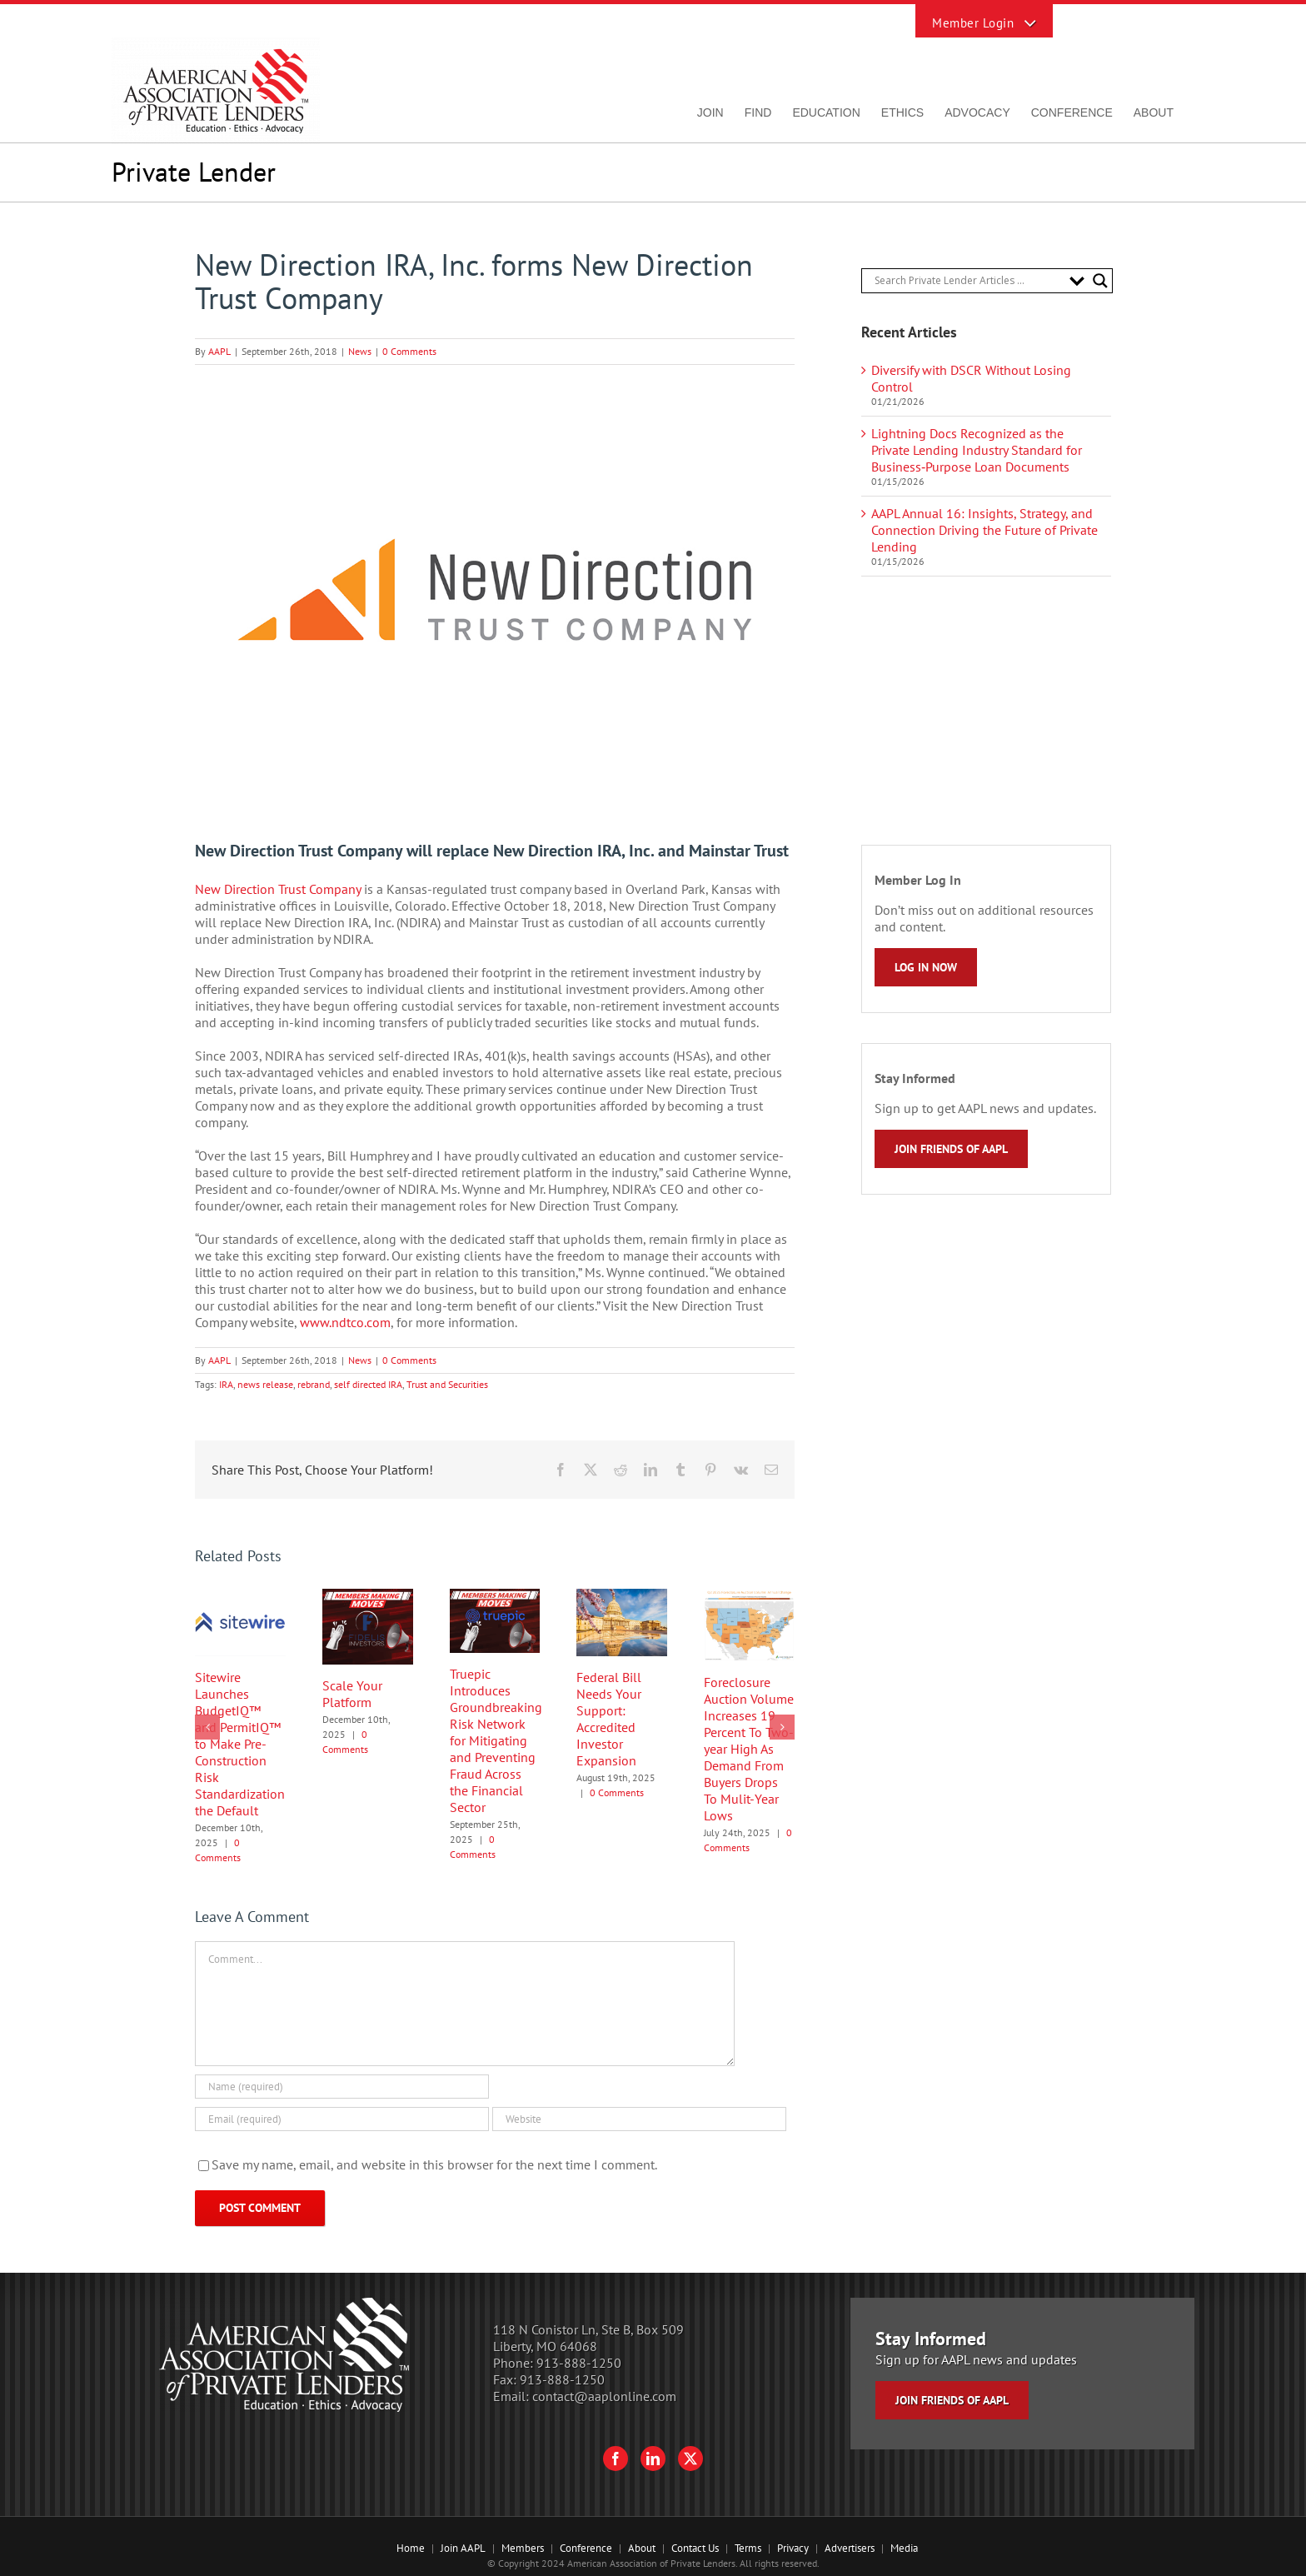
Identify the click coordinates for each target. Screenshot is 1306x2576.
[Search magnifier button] (1100, 280)
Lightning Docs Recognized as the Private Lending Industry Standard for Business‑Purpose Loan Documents (976, 450)
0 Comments (409, 351)
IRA (226, 1384)
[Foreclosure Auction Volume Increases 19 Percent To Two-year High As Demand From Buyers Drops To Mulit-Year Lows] (749, 1597)
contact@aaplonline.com (604, 2396)
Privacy (793, 2548)
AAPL (219, 351)
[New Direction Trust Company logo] (495, 590)
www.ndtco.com (345, 1322)
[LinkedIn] (653, 2458)
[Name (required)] (342, 2086)
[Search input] (968, 280)
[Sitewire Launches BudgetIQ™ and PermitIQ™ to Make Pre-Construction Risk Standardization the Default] (240, 1597)
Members (522, 2548)
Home (410, 2548)
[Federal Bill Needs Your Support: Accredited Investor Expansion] (621, 1597)
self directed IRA (368, 1384)
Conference (586, 2548)
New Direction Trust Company (278, 889)
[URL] (639, 2119)
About (641, 2548)
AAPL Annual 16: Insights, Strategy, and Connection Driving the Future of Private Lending (984, 530)
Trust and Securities (447, 1384)
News (359, 351)
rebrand (313, 1384)
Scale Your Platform (352, 1693)
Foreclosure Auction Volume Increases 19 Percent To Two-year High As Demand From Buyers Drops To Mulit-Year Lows (749, 1749)
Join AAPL (463, 2548)
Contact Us (695, 2548)
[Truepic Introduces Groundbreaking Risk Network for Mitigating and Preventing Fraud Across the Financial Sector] (495, 1597)
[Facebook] (615, 2458)
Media (904, 2548)
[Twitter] (690, 2458)
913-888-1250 (578, 2362)
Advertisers (850, 2548)
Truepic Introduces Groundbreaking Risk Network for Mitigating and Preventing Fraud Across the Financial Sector (496, 1740)
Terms (748, 2548)
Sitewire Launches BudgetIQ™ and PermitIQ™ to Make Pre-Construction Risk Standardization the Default (240, 1744)
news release (265, 1384)
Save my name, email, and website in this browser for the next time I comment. (434, 2164)
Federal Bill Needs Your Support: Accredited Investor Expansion (608, 1719)
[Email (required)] (342, 2119)
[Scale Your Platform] (367, 1597)
